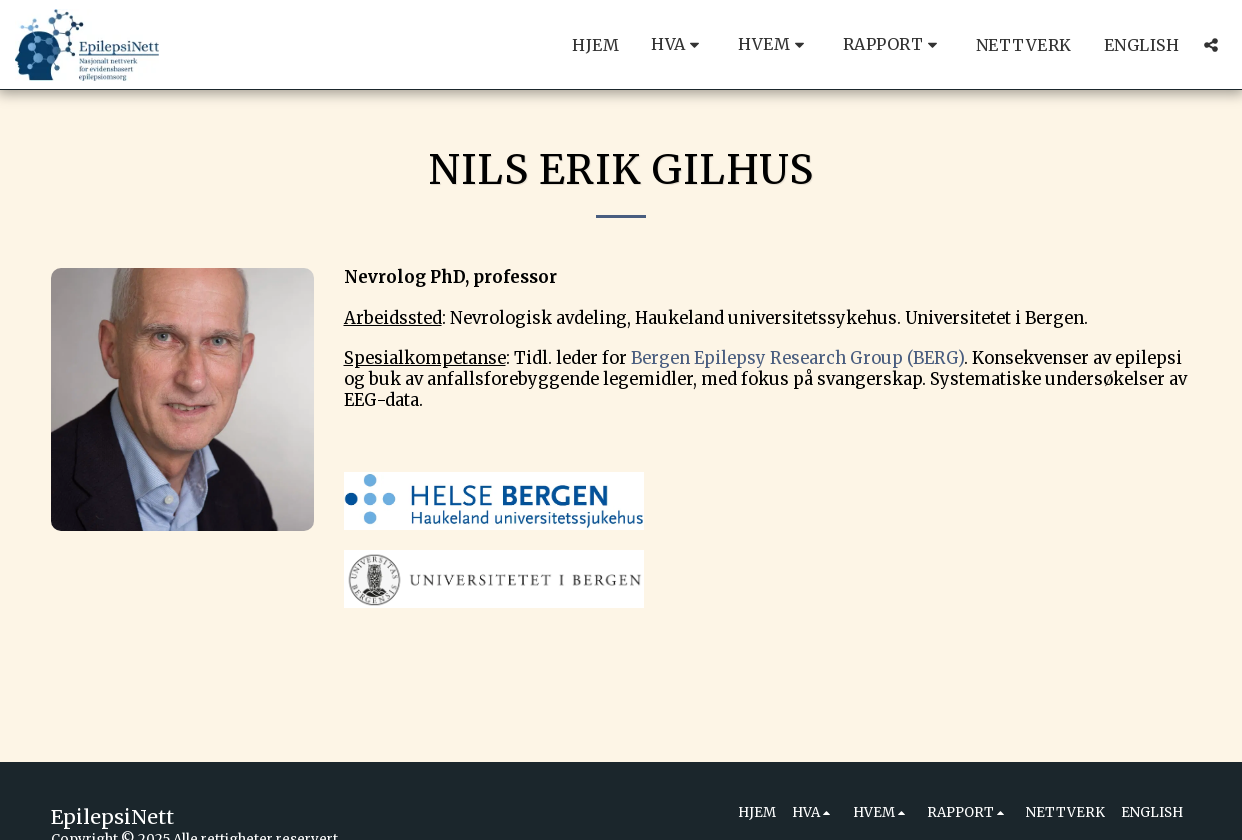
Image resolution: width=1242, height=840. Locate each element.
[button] (678, 44)
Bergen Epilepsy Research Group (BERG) (797, 358)
